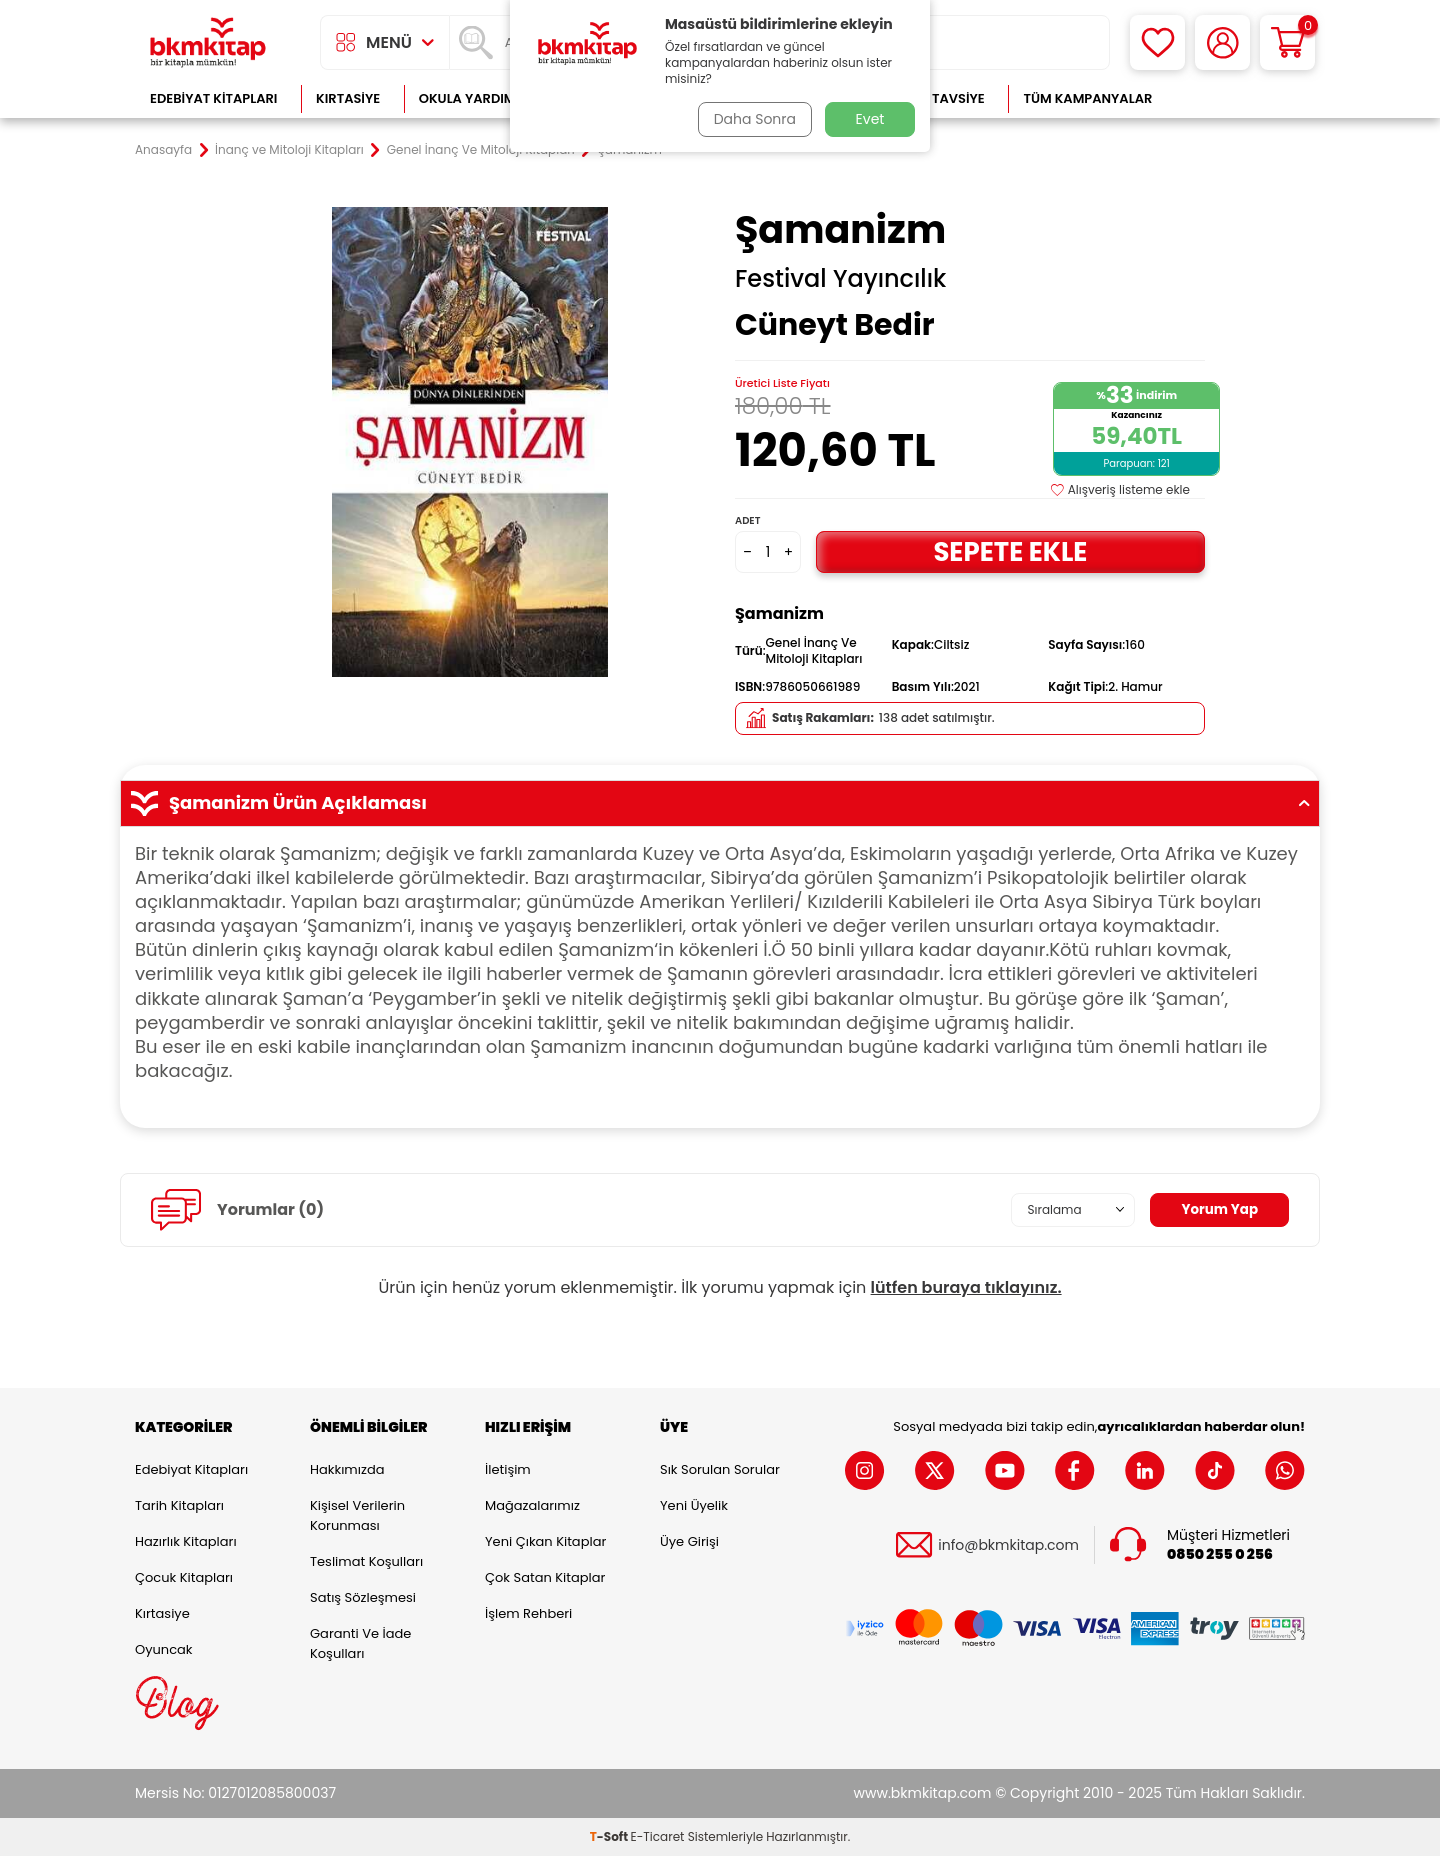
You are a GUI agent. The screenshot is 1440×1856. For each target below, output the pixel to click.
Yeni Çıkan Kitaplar (545, 1541)
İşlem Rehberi (528, 1613)
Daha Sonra (753, 119)
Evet (870, 119)
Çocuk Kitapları (184, 1577)
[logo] (208, 42)
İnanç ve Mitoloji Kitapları (289, 150)
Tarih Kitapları (179, 1505)
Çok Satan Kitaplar (545, 1577)
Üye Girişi (689, 1541)
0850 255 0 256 (1220, 1554)
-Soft (610, 1836)
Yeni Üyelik (694, 1505)
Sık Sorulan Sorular (720, 1469)
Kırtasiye (348, 98)
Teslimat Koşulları (366, 1561)
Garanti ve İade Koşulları (360, 1643)
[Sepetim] (1287, 42)
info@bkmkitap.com (1008, 1545)
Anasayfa (163, 150)
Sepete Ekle (1010, 551)
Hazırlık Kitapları (186, 1541)
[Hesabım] (1222, 42)
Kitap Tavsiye (938, 98)
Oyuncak (164, 1649)
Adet (747, 520)
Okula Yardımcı (474, 98)
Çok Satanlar (1240, 98)
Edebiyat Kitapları (213, 98)
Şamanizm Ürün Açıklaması (720, 803)
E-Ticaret (658, 1836)
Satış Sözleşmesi (363, 1597)
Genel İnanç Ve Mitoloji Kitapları (481, 150)
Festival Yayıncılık (840, 279)
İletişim (508, 1469)
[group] (470, 442)
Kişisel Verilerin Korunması (357, 1515)
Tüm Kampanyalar (1087, 98)
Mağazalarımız (532, 1505)
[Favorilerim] (1157, 42)
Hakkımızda (347, 1469)
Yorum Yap (1218, 1210)
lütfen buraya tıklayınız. (966, 1287)
